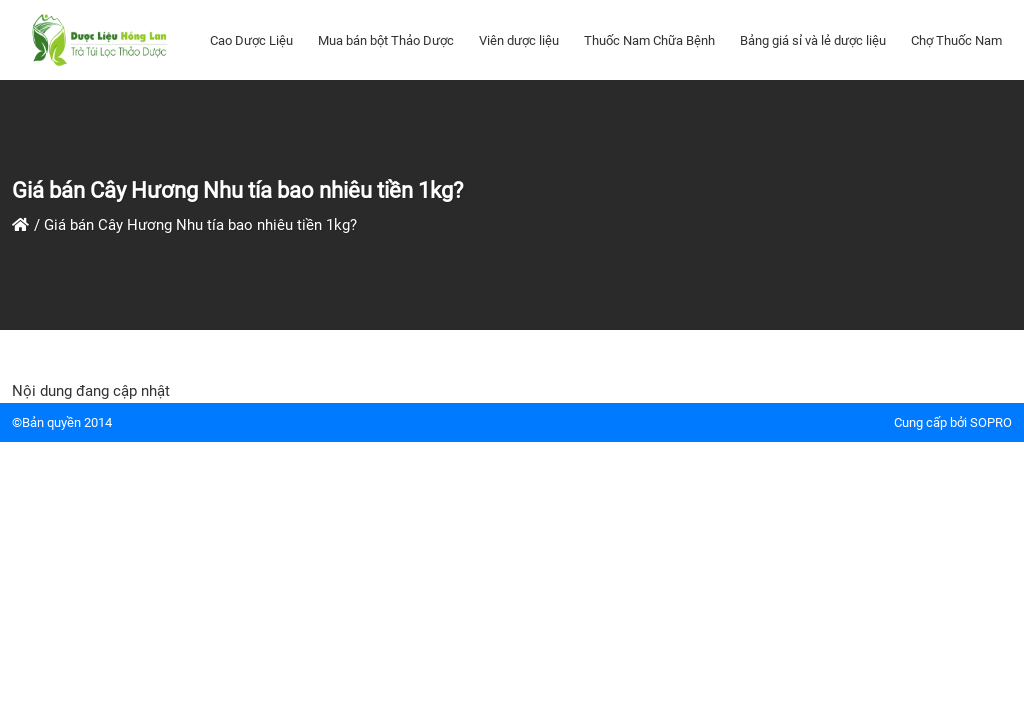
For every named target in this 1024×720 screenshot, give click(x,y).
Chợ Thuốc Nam (956, 40)
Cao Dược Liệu (251, 40)
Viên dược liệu (519, 40)
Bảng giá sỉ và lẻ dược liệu (813, 40)
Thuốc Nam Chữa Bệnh (649, 40)
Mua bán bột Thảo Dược (386, 40)
